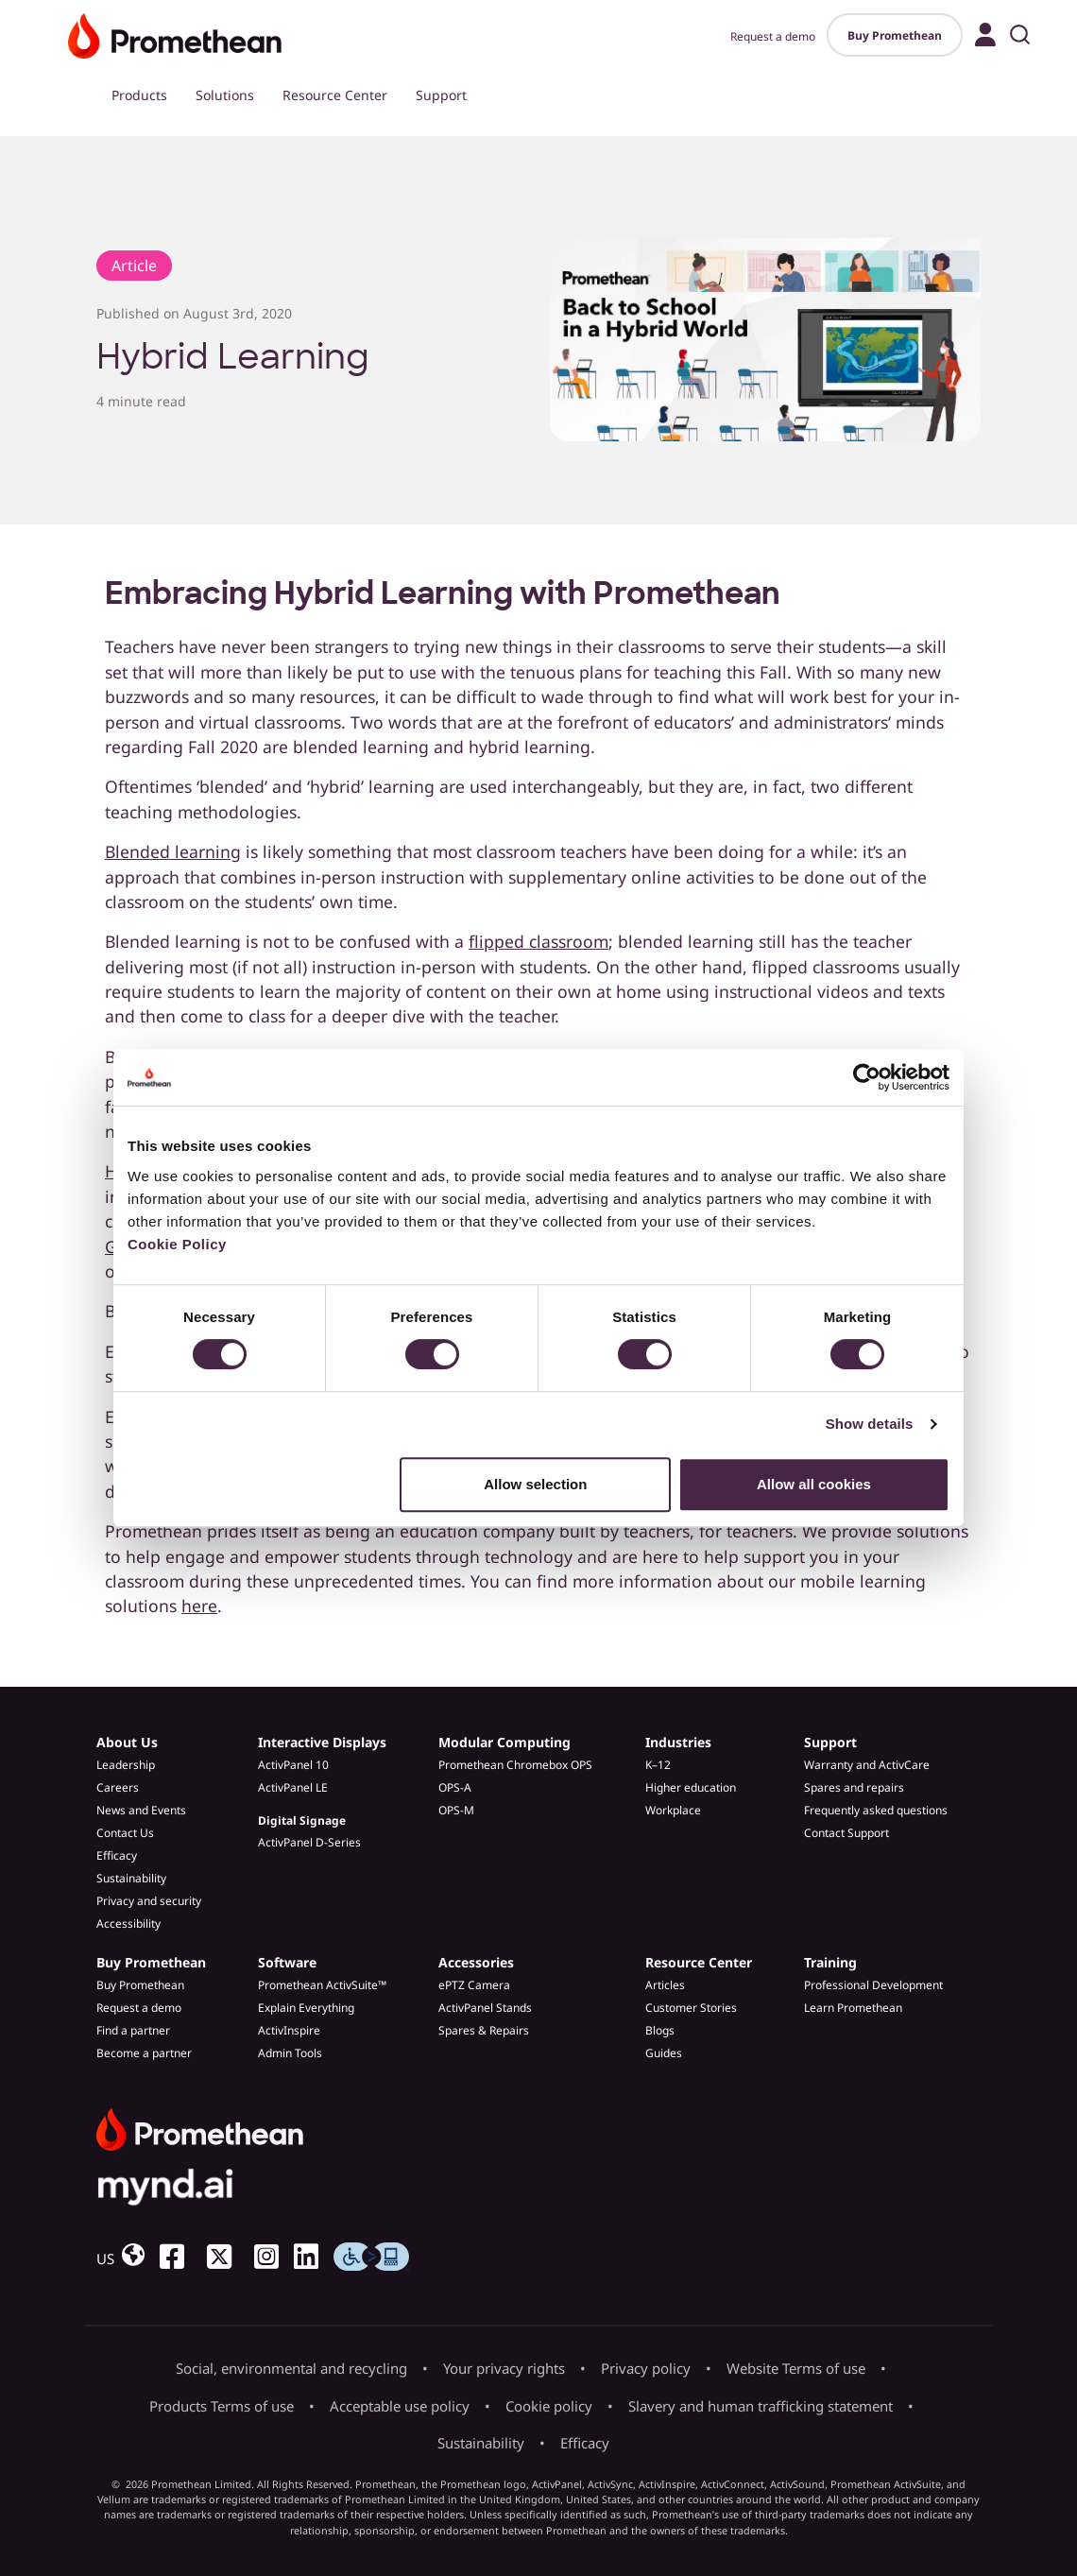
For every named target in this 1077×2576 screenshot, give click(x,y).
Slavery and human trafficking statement (760, 2405)
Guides (663, 2053)
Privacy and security (148, 1901)
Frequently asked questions (876, 1810)
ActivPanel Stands (485, 2008)
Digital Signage (302, 1820)
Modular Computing (504, 1742)
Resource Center (334, 95)
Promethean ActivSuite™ (322, 1985)
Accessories (476, 1962)
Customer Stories (691, 2008)
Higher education (690, 1787)
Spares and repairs (854, 1787)
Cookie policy (548, 2405)
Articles (665, 1985)
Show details (870, 1424)
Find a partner (133, 2030)
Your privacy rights (504, 2368)
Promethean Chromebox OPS (515, 1765)
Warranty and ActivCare (867, 1765)
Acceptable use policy (400, 2405)
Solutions (225, 95)
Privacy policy (646, 2368)
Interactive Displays (322, 1742)
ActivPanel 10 (293, 1765)
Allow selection (535, 1484)
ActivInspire (289, 2030)
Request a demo (772, 36)
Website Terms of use (796, 2368)
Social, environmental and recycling (291, 2368)
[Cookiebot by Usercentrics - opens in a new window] (866, 1077)
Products (139, 95)
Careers (117, 1787)
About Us (127, 1742)
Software (287, 1962)
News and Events (141, 1810)
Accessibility (128, 1923)
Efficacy (116, 1855)
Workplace (673, 1810)
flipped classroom (538, 941)
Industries (678, 1742)
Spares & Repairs (483, 2030)
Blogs (660, 2030)
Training (830, 1962)
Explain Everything (306, 2008)
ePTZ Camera (474, 1985)
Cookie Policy (177, 1244)
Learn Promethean (853, 2008)
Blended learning (173, 851)
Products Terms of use (221, 2405)
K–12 (658, 1765)
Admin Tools (290, 2053)
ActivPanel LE (293, 1787)
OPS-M (456, 1810)
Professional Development (873, 1985)
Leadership (125, 1765)
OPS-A (454, 1787)
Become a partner (144, 2053)
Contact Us (125, 1833)
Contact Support (846, 1833)
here (199, 1605)
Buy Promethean (894, 35)
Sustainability (131, 1878)
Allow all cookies (814, 1484)
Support (441, 95)
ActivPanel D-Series (309, 1842)
